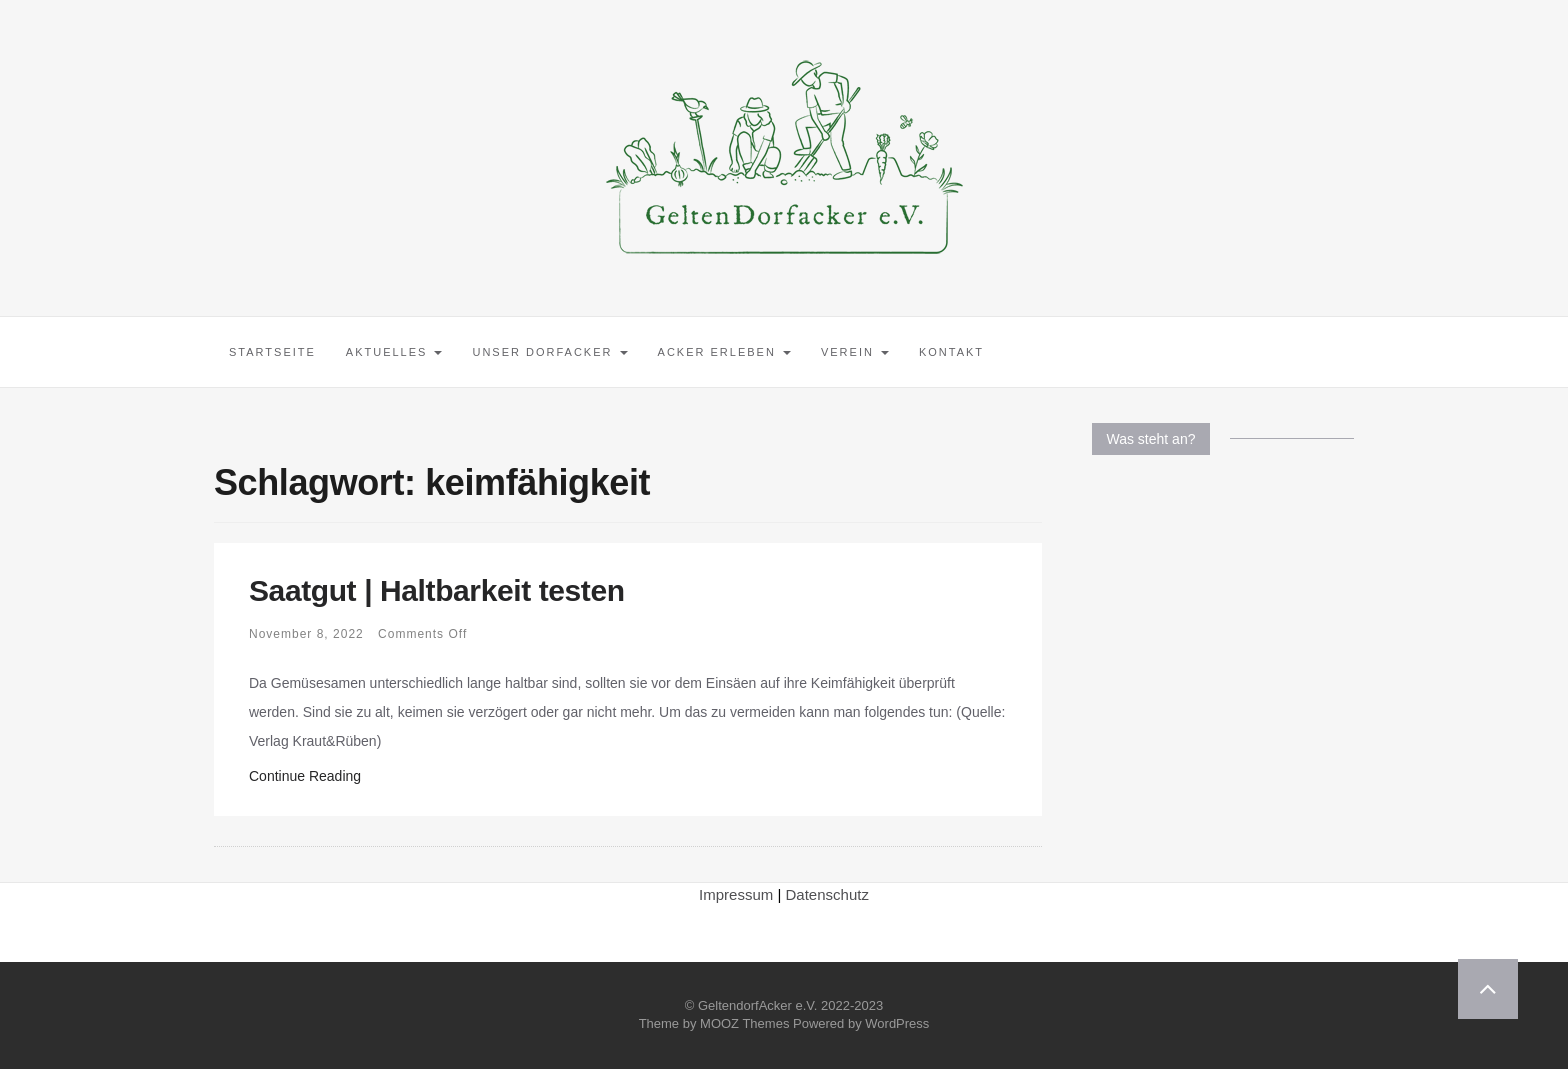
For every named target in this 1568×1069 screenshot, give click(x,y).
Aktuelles (394, 352)
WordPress (897, 1023)
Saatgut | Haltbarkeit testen (437, 590)
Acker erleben (724, 352)
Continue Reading (305, 776)
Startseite (272, 352)
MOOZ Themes (744, 1023)
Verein (855, 352)
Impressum (736, 894)
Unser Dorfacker (549, 352)
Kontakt (951, 352)
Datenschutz (827, 894)
